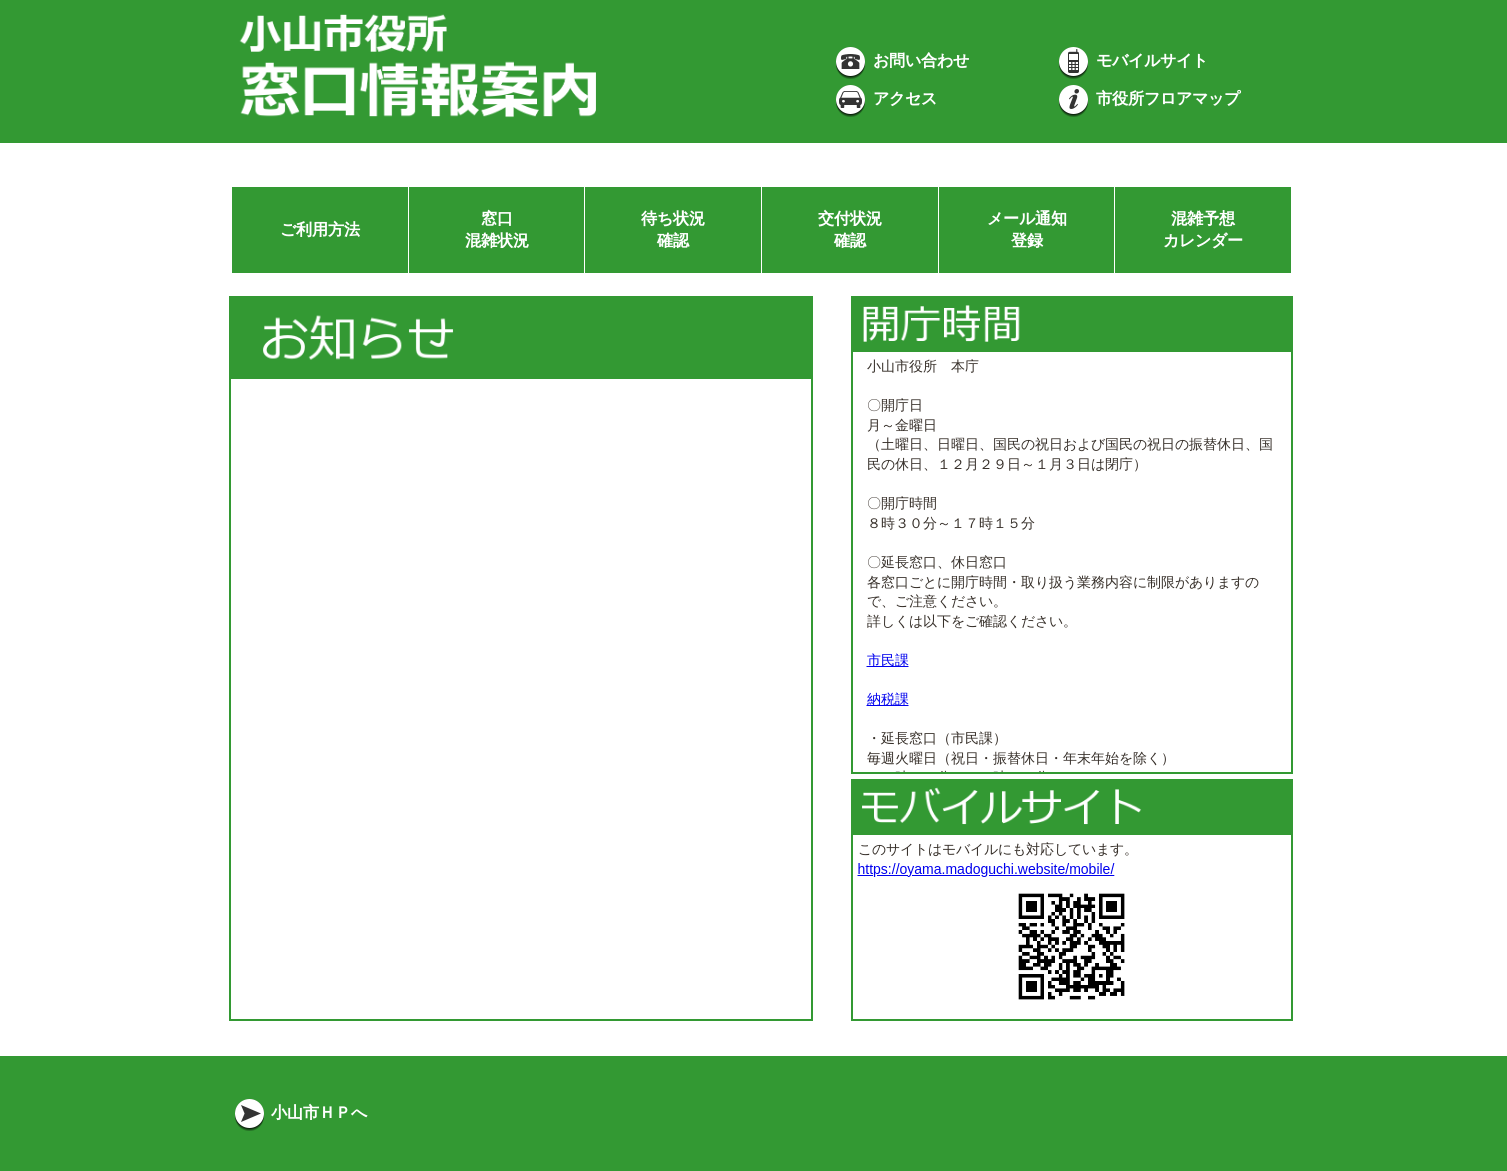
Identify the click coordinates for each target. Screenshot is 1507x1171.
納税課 (888, 699)
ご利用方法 (320, 229)
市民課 (888, 660)
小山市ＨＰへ (299, 1112)
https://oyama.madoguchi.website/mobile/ (986, 869)
